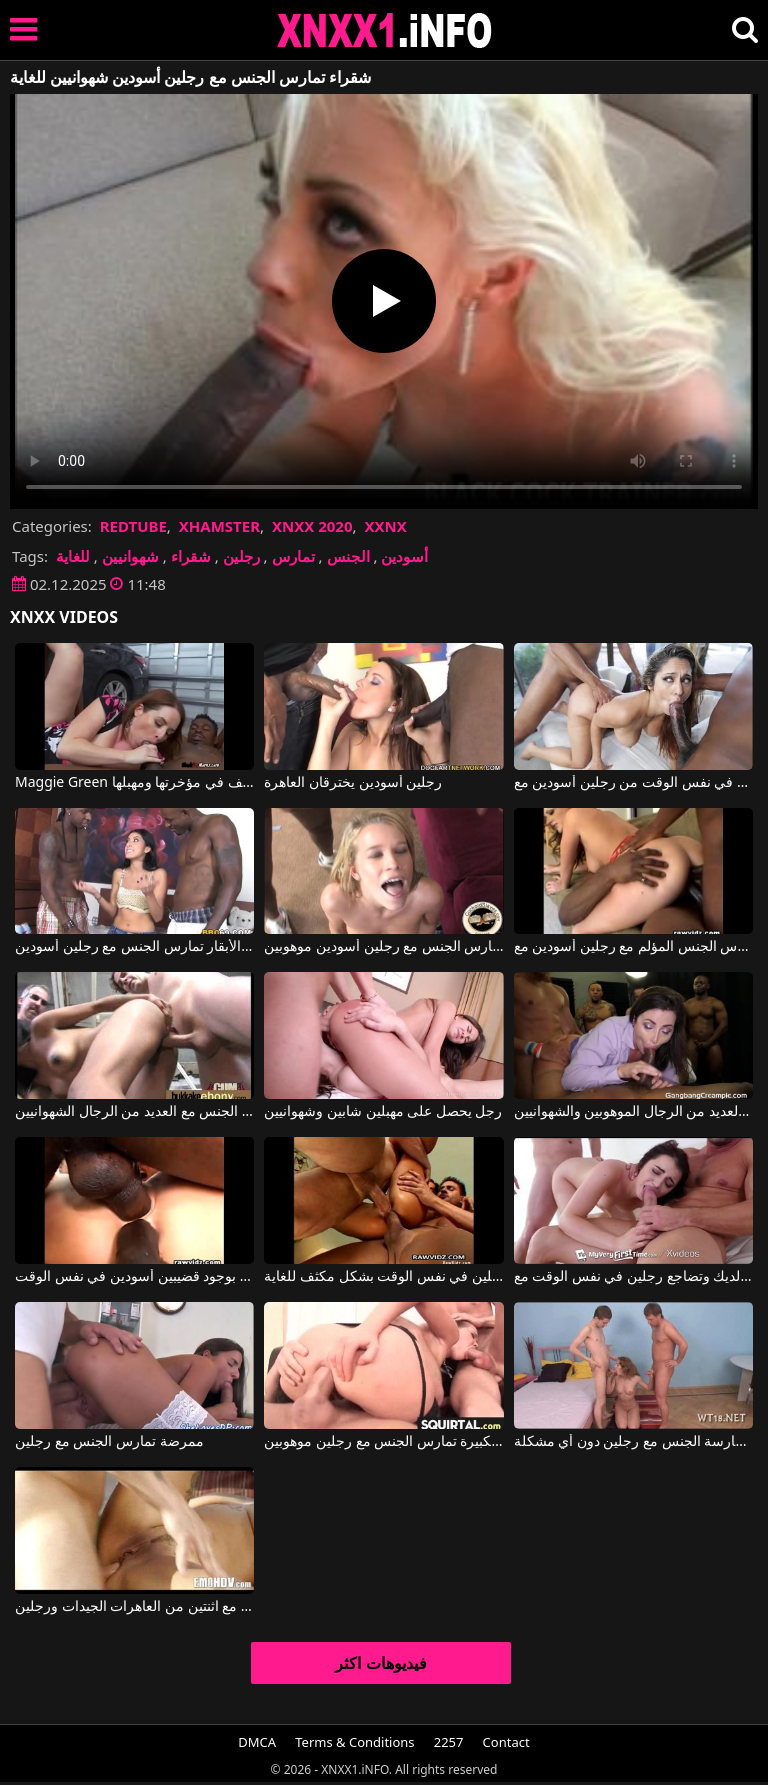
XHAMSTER (219, 526)
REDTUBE (133, 526)
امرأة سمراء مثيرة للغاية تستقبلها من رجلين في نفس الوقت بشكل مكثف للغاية (383, 1277)
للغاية (73, 556)
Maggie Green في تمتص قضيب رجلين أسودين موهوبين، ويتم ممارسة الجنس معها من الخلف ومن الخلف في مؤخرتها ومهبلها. (134, 783)
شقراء (191, 556)
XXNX (385, 526)
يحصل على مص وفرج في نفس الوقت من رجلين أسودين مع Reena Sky (633, 783)
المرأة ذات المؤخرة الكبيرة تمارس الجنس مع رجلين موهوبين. (383, 1442)
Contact (506, 1742)
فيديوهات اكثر (380, 1663)
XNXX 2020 (312, 526)
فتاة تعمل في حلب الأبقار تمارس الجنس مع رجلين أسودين (134, 947)
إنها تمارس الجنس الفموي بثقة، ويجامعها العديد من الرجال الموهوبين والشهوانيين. (633, 1112)
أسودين (404, 556)
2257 (449, 1742)
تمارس (293, 556)
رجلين (241, 556)
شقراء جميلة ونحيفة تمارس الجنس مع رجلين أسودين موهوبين (383, 947)
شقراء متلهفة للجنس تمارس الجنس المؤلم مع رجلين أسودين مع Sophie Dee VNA (633, 947)
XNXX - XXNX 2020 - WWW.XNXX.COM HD (385, 30)
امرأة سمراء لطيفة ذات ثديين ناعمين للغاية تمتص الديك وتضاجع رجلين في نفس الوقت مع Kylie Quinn (633, 1277)
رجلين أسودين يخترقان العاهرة (353, 783)
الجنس (348, 556)
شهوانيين (130, 556)
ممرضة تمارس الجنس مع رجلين (109, 1442)
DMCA (257, 1742)
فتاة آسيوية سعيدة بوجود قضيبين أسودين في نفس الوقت (134, 1277)
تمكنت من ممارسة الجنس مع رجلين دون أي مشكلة (633, 1442)
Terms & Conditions (354, 1742)
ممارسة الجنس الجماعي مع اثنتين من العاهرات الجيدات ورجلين (134, 1607)
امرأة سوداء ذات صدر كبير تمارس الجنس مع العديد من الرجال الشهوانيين (134, 1112)
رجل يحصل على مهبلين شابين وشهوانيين (383, 1112)
